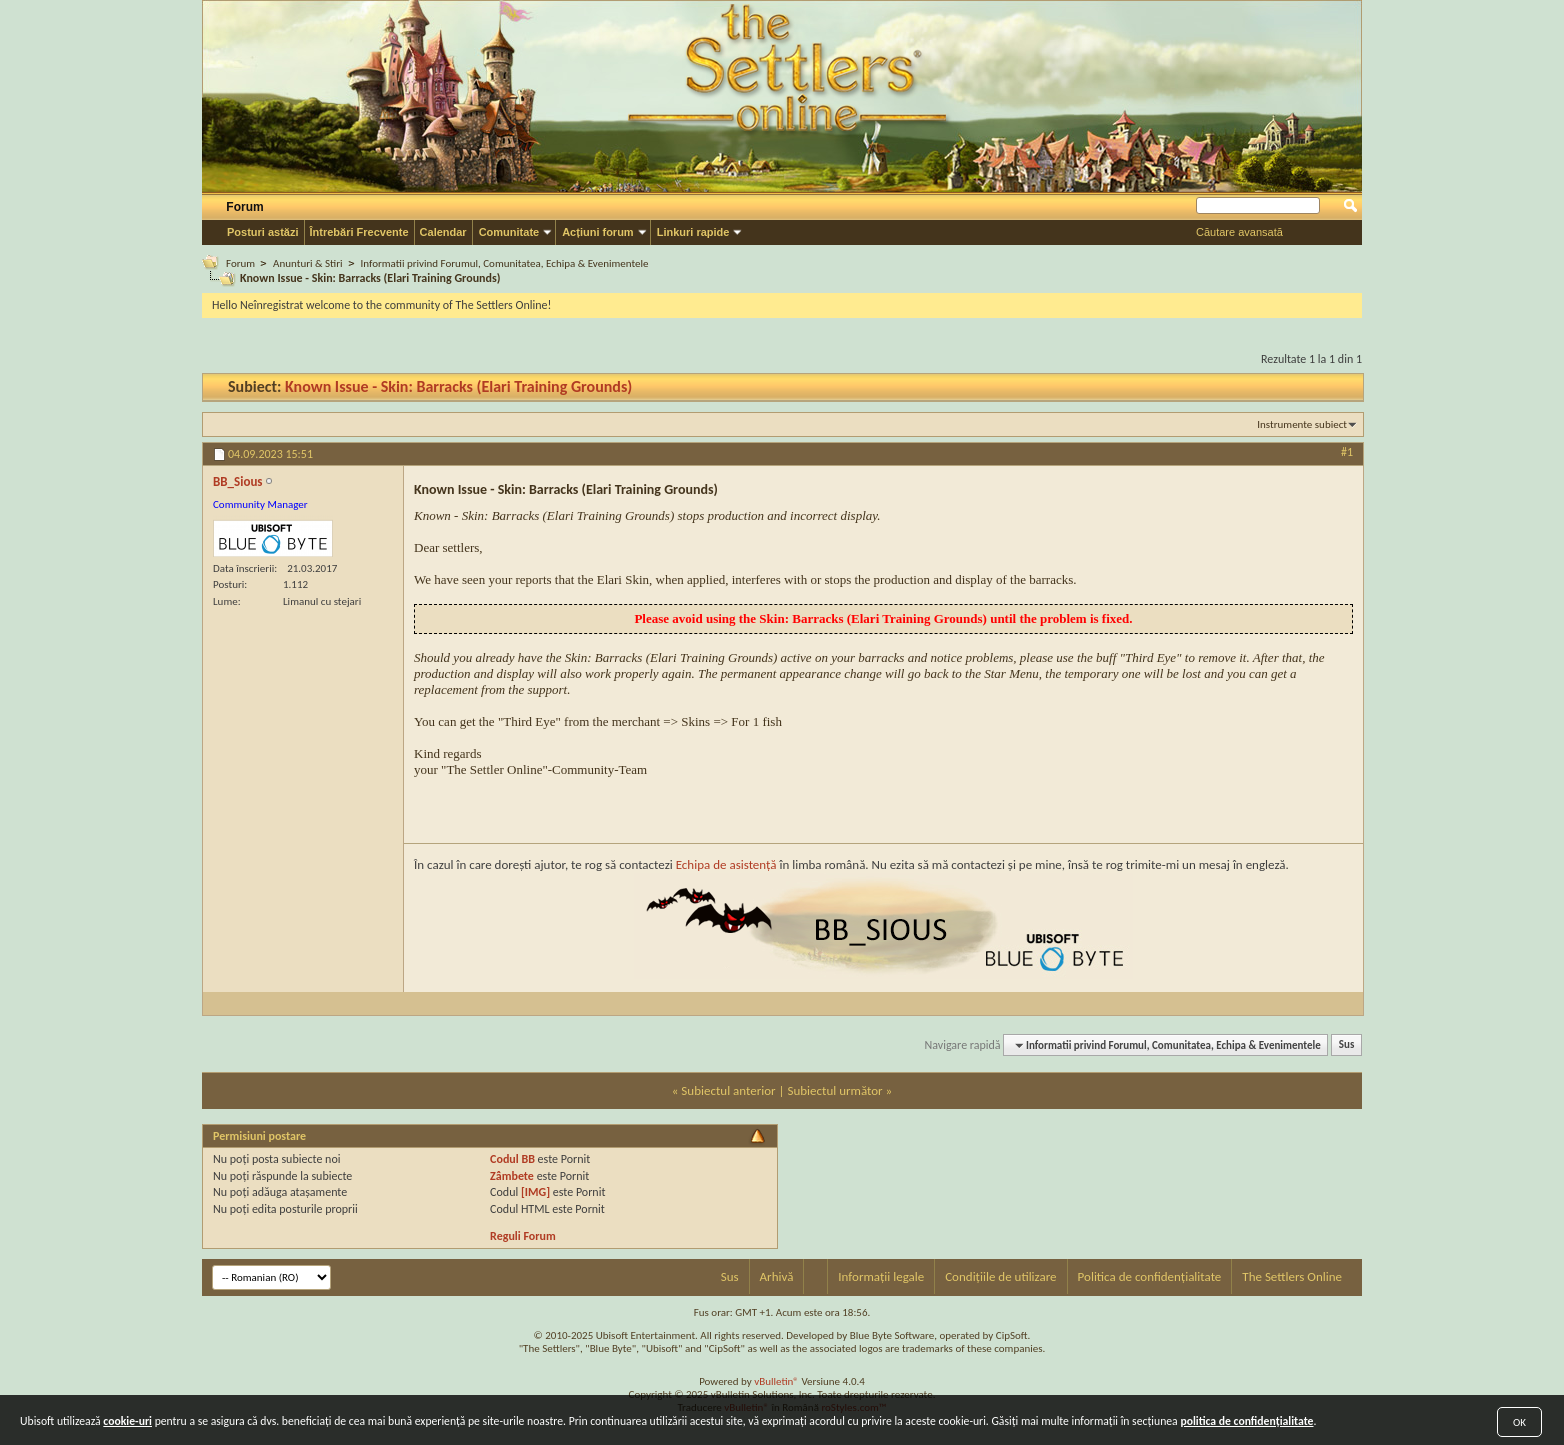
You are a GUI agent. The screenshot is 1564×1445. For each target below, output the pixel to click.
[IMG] (535, 1192)
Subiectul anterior (728, 1090)
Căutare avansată (1239, 232)
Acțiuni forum (598, 232)
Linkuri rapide (693, 232)
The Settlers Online (1292, 1276)
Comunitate (509, 232)
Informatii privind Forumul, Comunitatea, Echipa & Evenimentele (505, 263)
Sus (1347, 1045)
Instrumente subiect (1302, 424)
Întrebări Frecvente (359, 232)
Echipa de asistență (726, 864)
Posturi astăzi (263, 232)
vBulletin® (776, 1381)
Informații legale (881, 1276)
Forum (244, 207)
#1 (1347, 452)
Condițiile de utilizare (1000, 1276)
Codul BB (512, 1159)
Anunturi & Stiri (307, 263)
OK (1519, 1422)
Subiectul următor (834, 1090)
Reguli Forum (523, 1236)
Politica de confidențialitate (1150, 1276)
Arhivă (777, 1276)
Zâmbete (512, 1176)
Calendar (443, 232)
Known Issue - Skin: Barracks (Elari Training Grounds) (458, 386)
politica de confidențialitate (1246, 1421)
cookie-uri (127, 1421)
